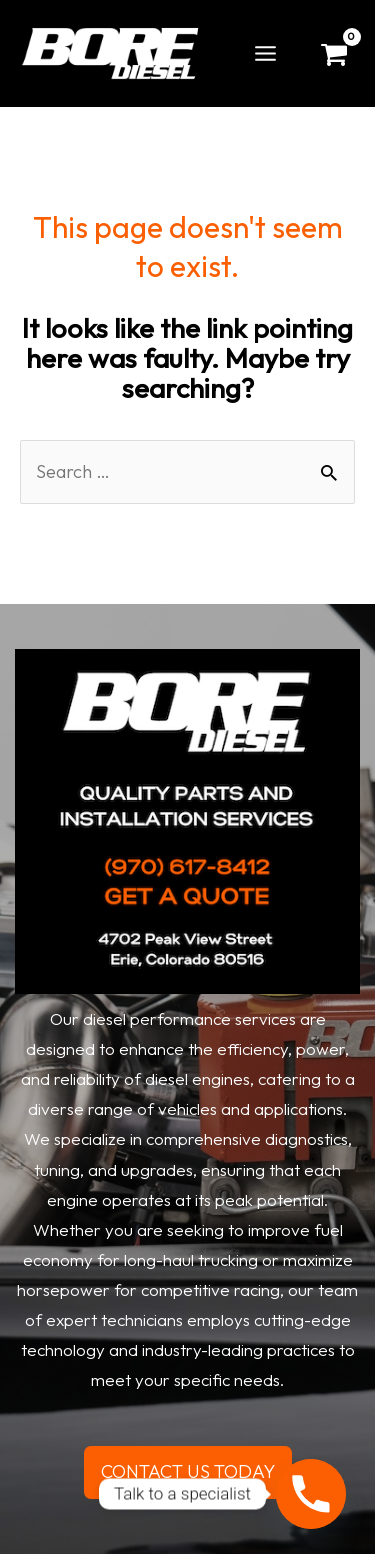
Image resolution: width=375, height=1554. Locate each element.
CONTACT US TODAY (188, 1471)
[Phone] (311, 1494)
